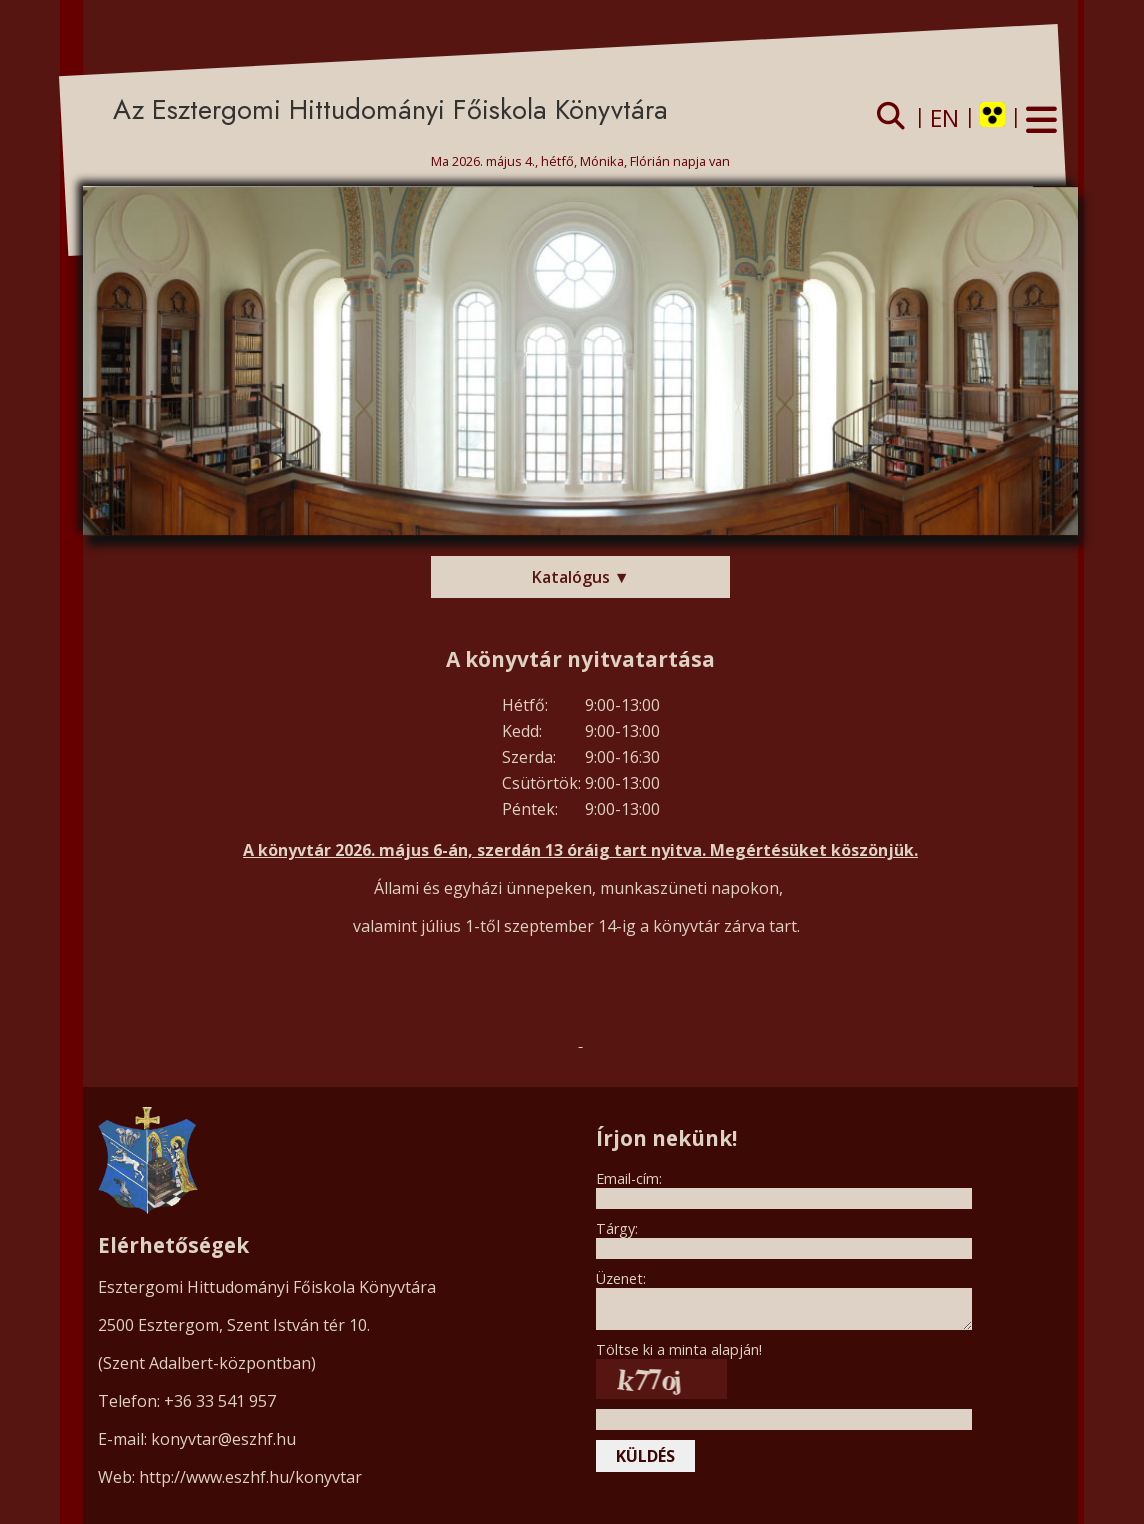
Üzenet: (621, 1278)
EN (944, 118)
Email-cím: (629, 1178)
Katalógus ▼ (581, 577)
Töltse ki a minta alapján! (679, 1349)
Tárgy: (617, 1228)
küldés (645, 1456)
